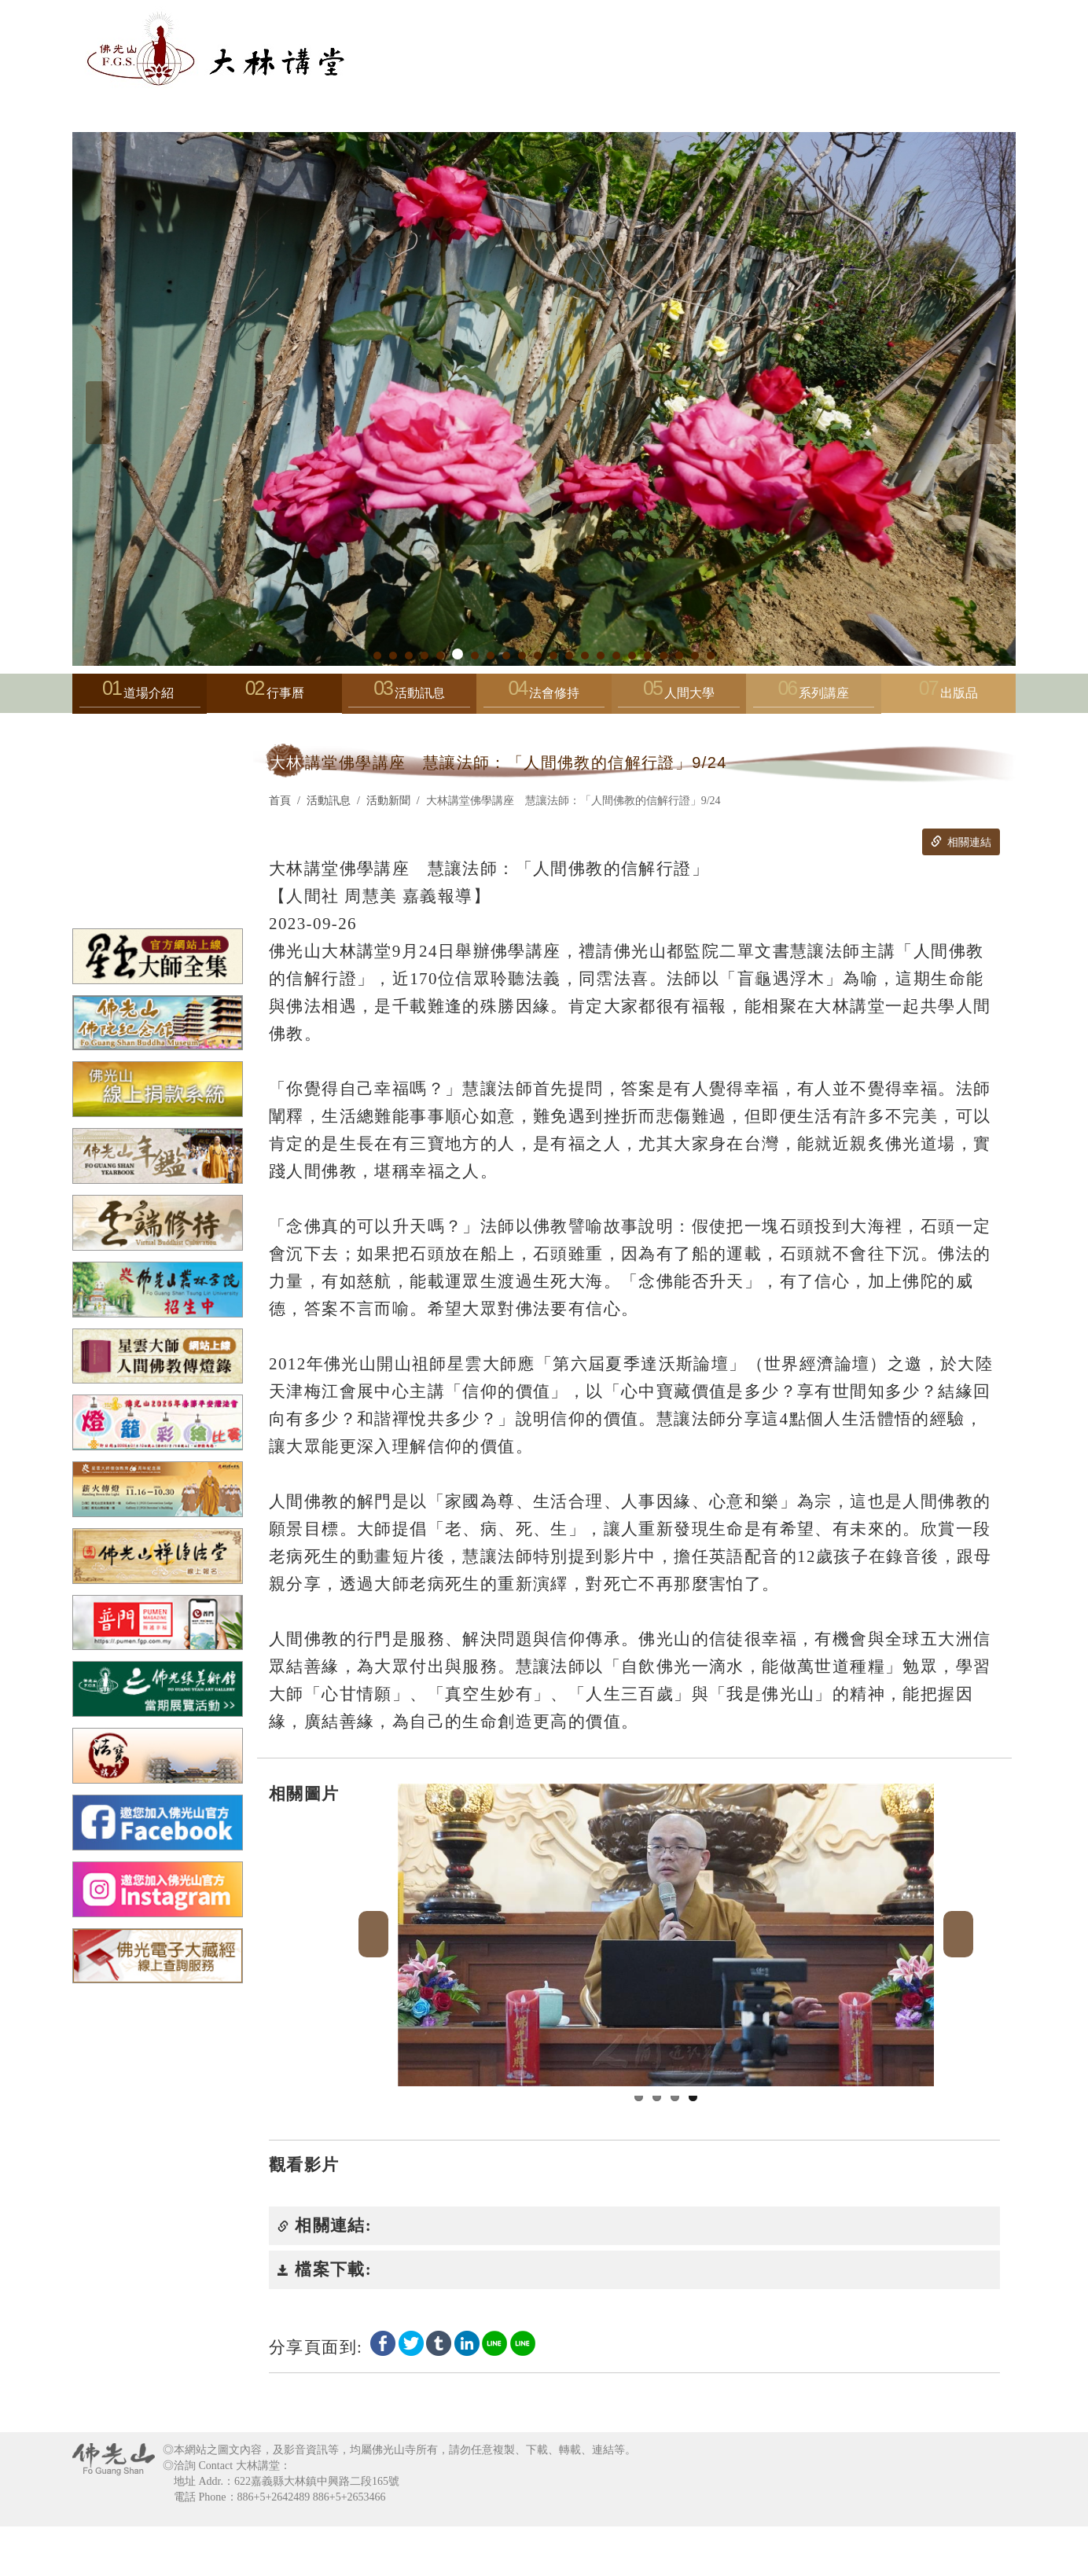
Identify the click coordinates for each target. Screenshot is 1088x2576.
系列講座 (813, 696)
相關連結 (961, 842)
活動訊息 (408, 696)
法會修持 (544, 696)
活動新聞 (388, 801)
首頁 (280, 801)
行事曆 (285, 693)
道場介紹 (139, 696)
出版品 (959, 693)
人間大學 (678, 696)
